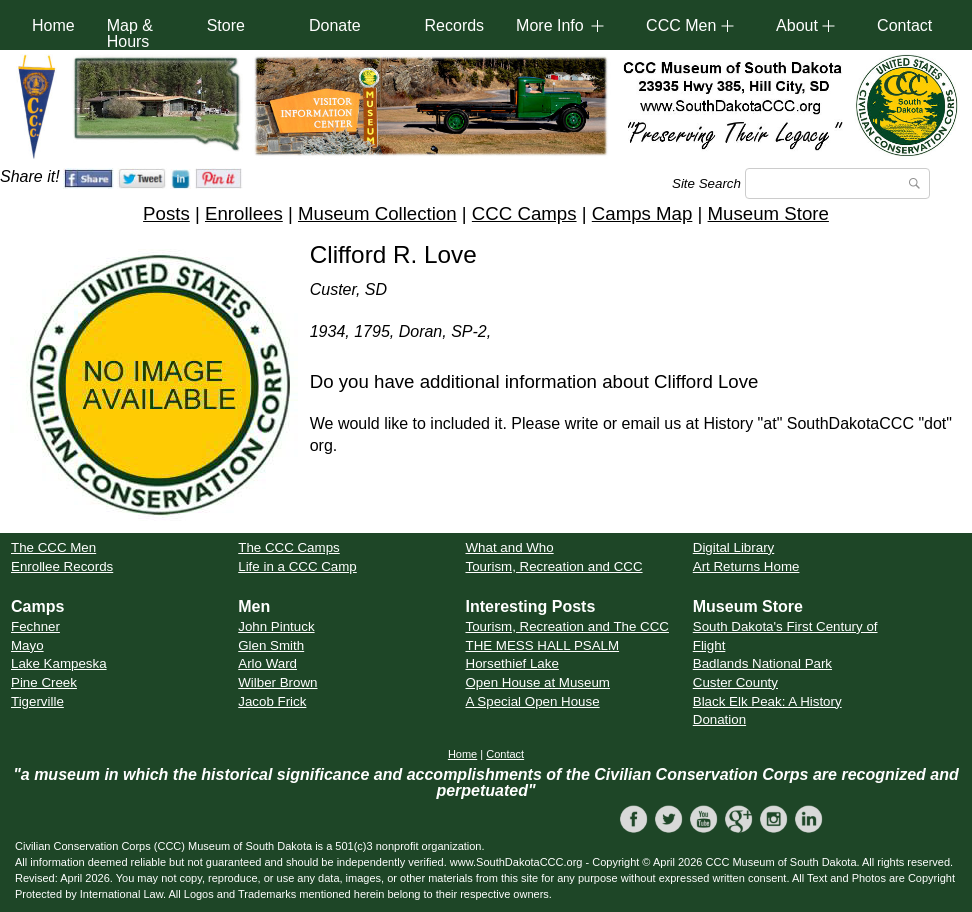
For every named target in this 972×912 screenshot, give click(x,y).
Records (455, 25)
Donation (719, 719)
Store (226, 25)
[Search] (837, 183)
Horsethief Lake (512, 663)
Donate (335, 25)
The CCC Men (53, 547)
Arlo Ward (267, 663)
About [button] (797, 25)
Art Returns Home (746, 566)
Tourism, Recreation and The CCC (567, 626)
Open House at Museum (538, 682)
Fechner (35, 626)
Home (53, 25)
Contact (904, 25)
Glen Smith (271, 645)
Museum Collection (377, 213)
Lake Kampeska (59, 663)
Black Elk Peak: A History (767, 701)
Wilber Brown (277, 682)
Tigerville (37, 701)
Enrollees (244, 213)
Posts (166, 213)
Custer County (735, 682)
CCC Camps (524, 213)
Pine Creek (44, 682)
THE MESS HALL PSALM (543, 645)
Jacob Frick (272, 701)
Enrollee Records (62, 566)
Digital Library (733, 547)
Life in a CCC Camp (297, 566)
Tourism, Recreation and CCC (554, 566)
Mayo (27, 645)
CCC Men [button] (681, 25)
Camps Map (642, 213)
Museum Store (768, 213)
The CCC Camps (288, 547)
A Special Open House (533, 701)
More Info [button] (550, 25)
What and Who (510, 547)
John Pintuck (276, 626)
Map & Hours (130, 33)
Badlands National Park (762, 663)
